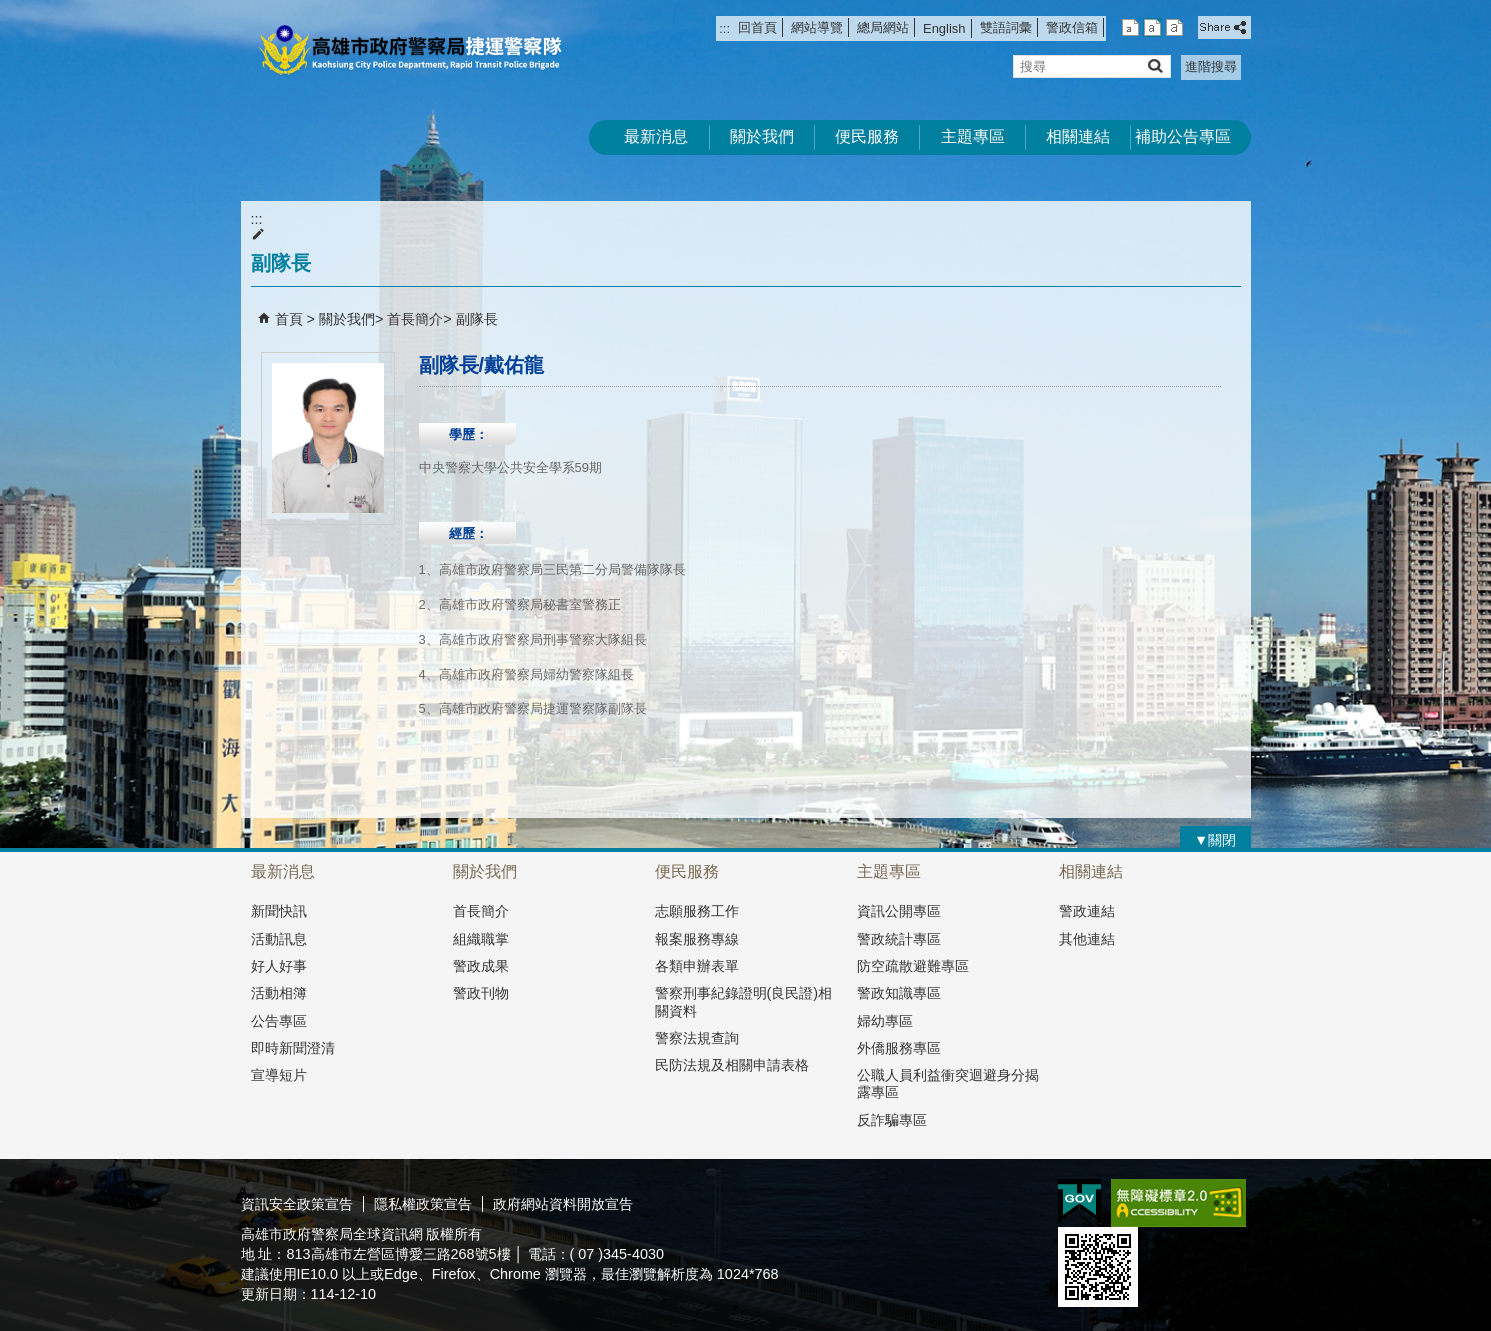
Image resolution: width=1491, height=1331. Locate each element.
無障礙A (1178, 1203)
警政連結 (1087, 911)
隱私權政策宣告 (423, 1204)
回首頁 (757, 27)
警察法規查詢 (697, 1038)
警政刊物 (481, 993)
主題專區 (973, 136)
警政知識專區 (899, 993)
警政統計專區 (899, 939)
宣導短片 (279, 1075)
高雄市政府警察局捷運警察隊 (410, 50)
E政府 (1079, 1201)
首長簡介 (415, 319)
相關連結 (1078, 136)
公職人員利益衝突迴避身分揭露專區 (948, 1083)
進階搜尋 (1211, 66)
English (944, 28)
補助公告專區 (1183, 136)
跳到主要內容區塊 (10, 10)
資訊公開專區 (899, 911)
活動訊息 (279, 939)
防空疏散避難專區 (913, 966)
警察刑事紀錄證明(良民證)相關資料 (744, 1001)
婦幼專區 (885, 1021)
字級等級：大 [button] (1174, 27)
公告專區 (279, 1021)
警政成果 (481, 966)
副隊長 (477, 319)
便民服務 (867, 136)
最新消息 (656, 136)
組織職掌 (481, 939)
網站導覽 (817, 27)
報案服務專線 (697, 939)
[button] (1154, 65)
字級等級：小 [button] (1130, 27)
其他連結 (1087, 939)
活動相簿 (279, 993)
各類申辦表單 (697, 966)
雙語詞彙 (1006, 27)
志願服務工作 (697, 911)
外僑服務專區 (899, 1048)
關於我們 (762, 136)
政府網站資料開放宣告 (563, 1204)
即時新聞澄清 (293, 1048)
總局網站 (883, 27)
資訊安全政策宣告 (297, 1204)
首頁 (289, 319)
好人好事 (279, 966)
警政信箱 (1072, 27)
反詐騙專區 (892, 1120)
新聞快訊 (279, 911)
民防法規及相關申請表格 (732, 1065)
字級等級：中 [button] (1152, 27)
